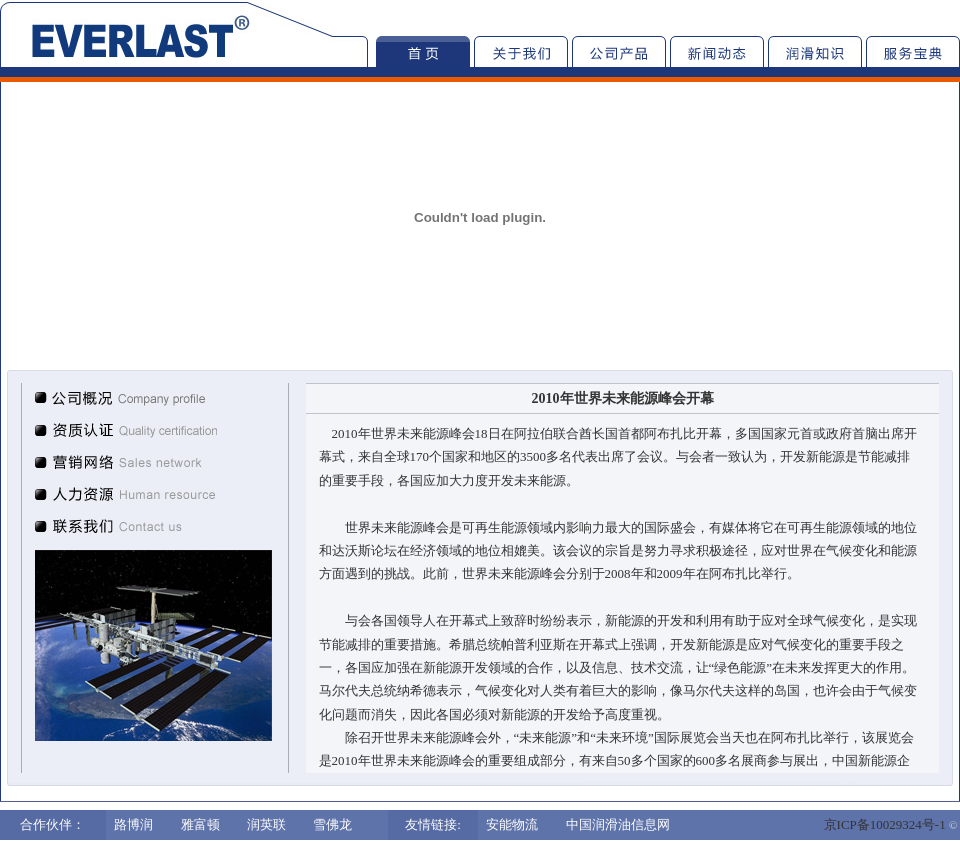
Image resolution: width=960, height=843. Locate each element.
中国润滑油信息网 (618, 824)
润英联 (266, 824)
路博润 (133, 824)
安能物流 (512, 824)
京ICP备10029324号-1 (885, 824)
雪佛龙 (332, 824)
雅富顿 (200, 824)
